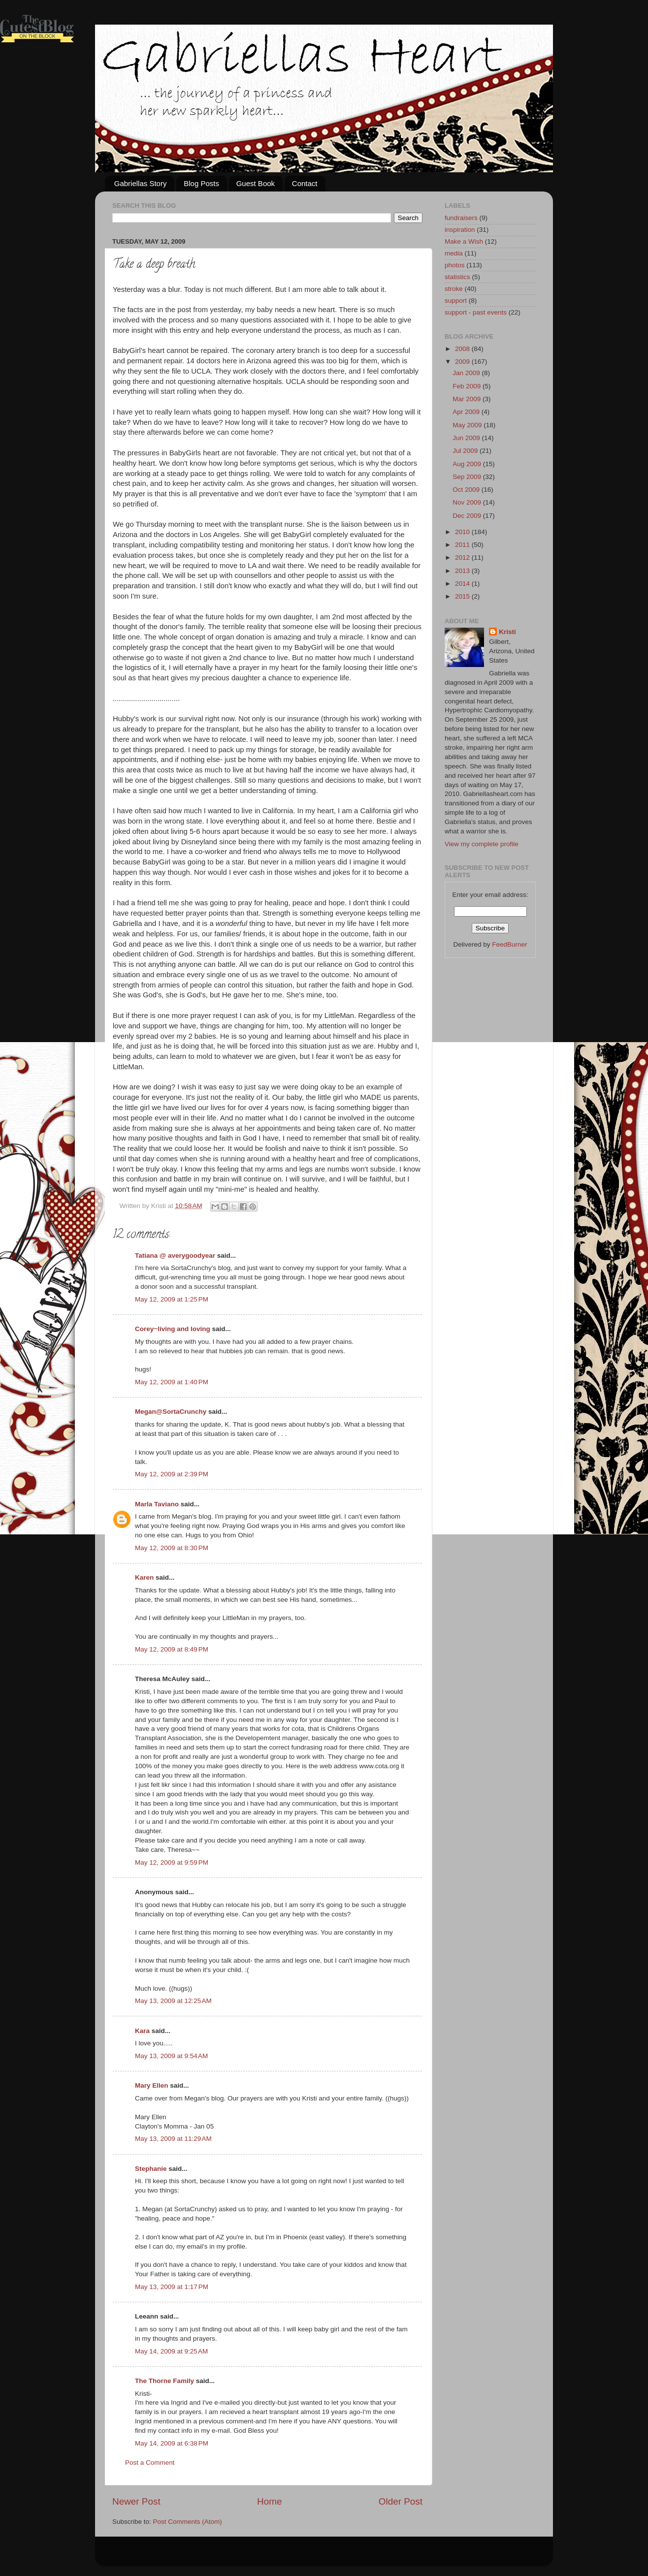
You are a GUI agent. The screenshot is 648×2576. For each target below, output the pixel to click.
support (456, 300)
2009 (463, 361)
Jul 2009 (466, 450)
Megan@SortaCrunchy (170, 1411)
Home (269, 2501)
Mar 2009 (468, 399)
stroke (454, 288)
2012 (463, 557)
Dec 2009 (468, 515)
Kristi (507, 632)
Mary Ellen (151, 2085)
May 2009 (468, 425)
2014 (463, 583)
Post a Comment (150, 2462)
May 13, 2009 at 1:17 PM (171, 2286)
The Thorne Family (164, 2381)
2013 (463, 570)
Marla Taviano (157, 1504)
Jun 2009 (467, 438)
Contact (305, 183)
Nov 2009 (468, 502)
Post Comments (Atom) (187, 2521)
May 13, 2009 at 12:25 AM (173, 2000)
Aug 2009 (468, 464)
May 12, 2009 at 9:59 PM (171, 1862)
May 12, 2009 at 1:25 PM (171, 1299)
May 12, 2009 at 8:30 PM (171, 1548)
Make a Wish (464, 241)
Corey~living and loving (172, 1329)
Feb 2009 (468, 386)
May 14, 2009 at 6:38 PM (171, 2443)
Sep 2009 (468, 476)
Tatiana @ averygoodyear (175, 1255)
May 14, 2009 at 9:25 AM (171, 2351)
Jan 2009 (467, 373)
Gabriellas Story (140, 183)
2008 (463, 348)
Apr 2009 (467, 411)
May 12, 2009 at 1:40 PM (171, 1382)
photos (455, 265)
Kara (142, 2031)
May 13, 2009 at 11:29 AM (173, 2138)
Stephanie (151, 2168)
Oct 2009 (467, 489)
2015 (463, 596)
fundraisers (461, 218)
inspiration (460, 229)
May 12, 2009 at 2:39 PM (171, 1474)
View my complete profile (481, 844)
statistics (457, 277)
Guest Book (255, 183)
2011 (463, 544)
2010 (463, 532)
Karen (144, 1577)
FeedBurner (509, 944)
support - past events (476, 312)
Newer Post (136, 2501)
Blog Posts (201, 183)
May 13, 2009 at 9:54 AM (171, 2056)
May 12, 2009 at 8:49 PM (171, 1649)
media (454, 253)
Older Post (400, 2501)
